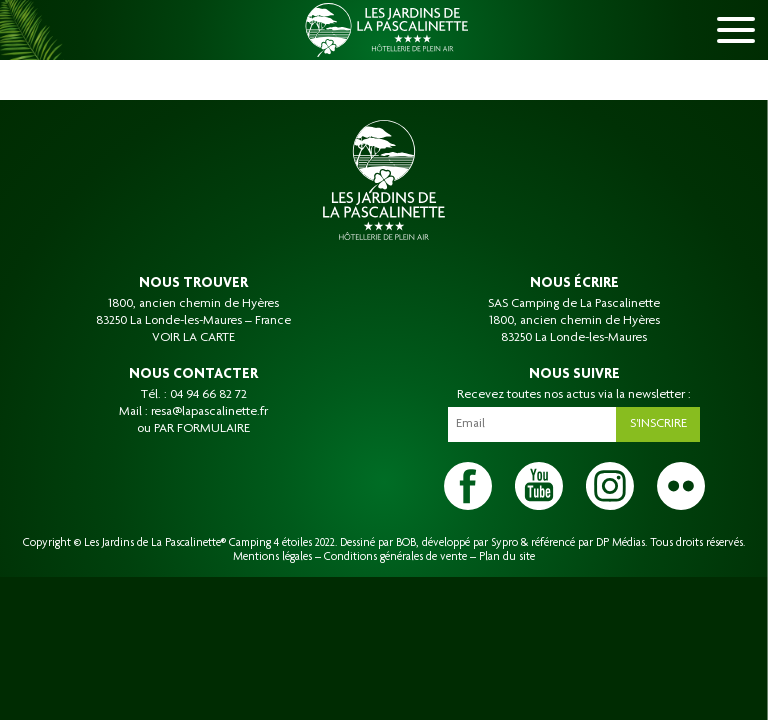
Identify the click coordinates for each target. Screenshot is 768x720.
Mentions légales (272, 557)
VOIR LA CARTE (193, 338)
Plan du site (507, 557)
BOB (406, 543)
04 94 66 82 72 (208, 395)
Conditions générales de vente (395, 557)
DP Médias (620, 543)
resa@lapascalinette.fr (209, 412)
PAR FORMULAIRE (202, 429)
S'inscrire (658, 424)
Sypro (504, 543)
